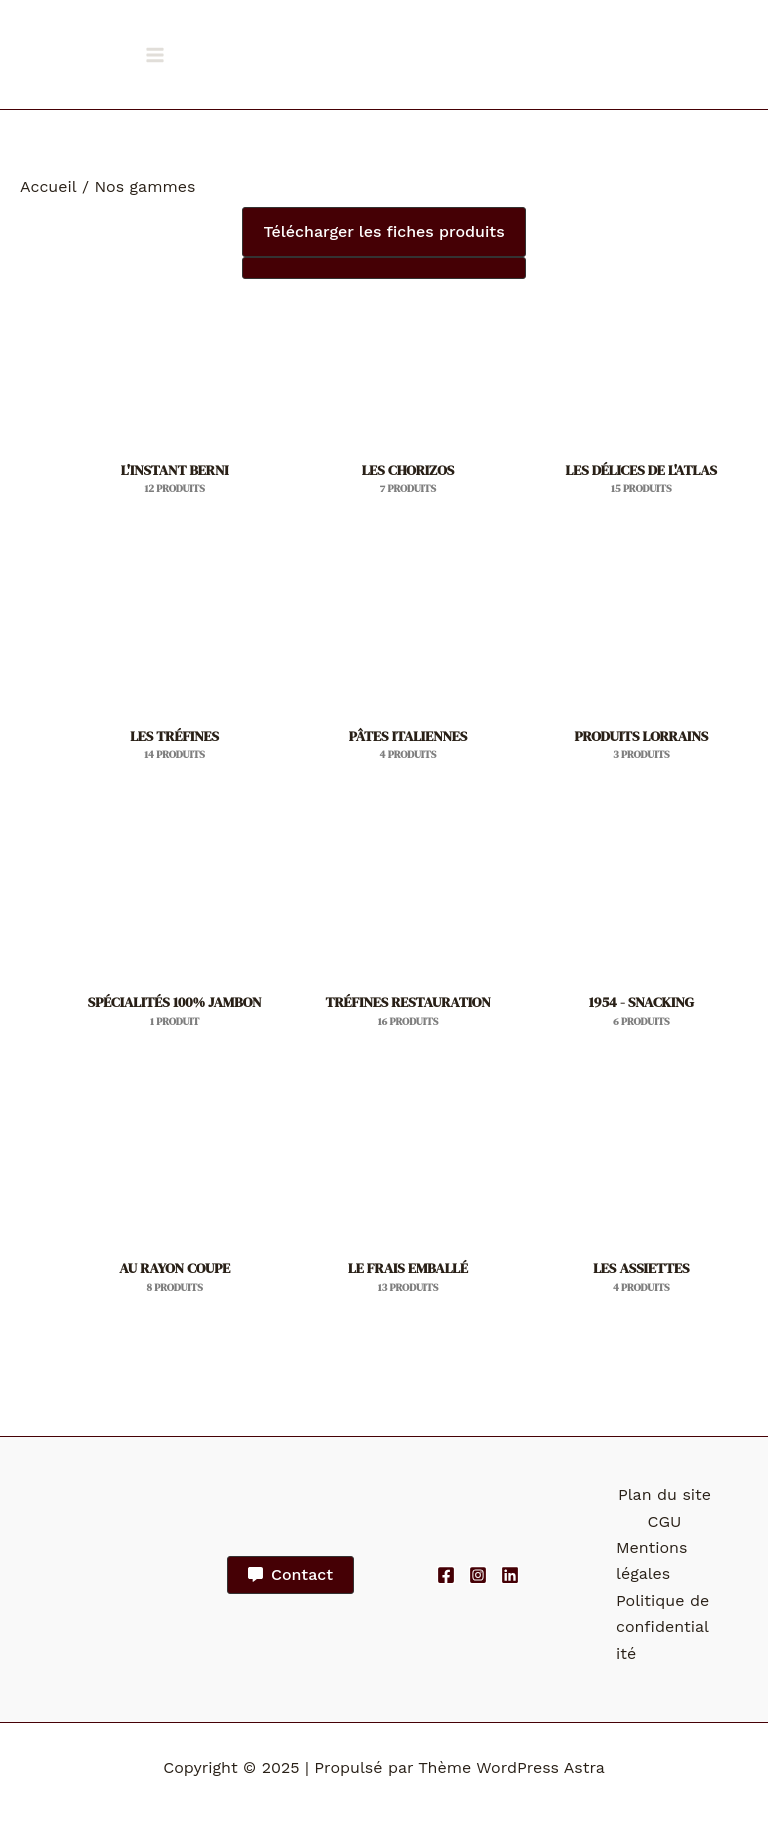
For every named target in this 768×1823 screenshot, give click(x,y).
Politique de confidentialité (662, 1627)
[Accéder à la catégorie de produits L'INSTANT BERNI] (174, 420)
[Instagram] (478, 1575)
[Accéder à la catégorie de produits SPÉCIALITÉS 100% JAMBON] (174, 953)
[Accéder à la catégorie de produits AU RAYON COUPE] (174, 1219)
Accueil (48, 186)
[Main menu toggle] (155, 55)
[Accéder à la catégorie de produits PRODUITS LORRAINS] (641, 687)
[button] (383, 232)
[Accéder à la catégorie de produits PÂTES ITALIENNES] (407, 687)
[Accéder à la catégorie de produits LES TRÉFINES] (174, 687)
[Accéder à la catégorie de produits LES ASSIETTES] (641, 1219)
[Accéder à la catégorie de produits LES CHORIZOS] (407, 420)
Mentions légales (651, 1560)
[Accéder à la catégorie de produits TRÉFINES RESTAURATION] (407, 953)
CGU (665, 1521)
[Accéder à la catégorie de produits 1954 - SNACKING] (641, 953)
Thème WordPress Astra (511, 1767)
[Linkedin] (510, 1575)
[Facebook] (446, 1575)
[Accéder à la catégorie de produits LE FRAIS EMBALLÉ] (407, 1219)
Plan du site (664, 1494)
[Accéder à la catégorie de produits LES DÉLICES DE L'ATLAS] (641, 420)
